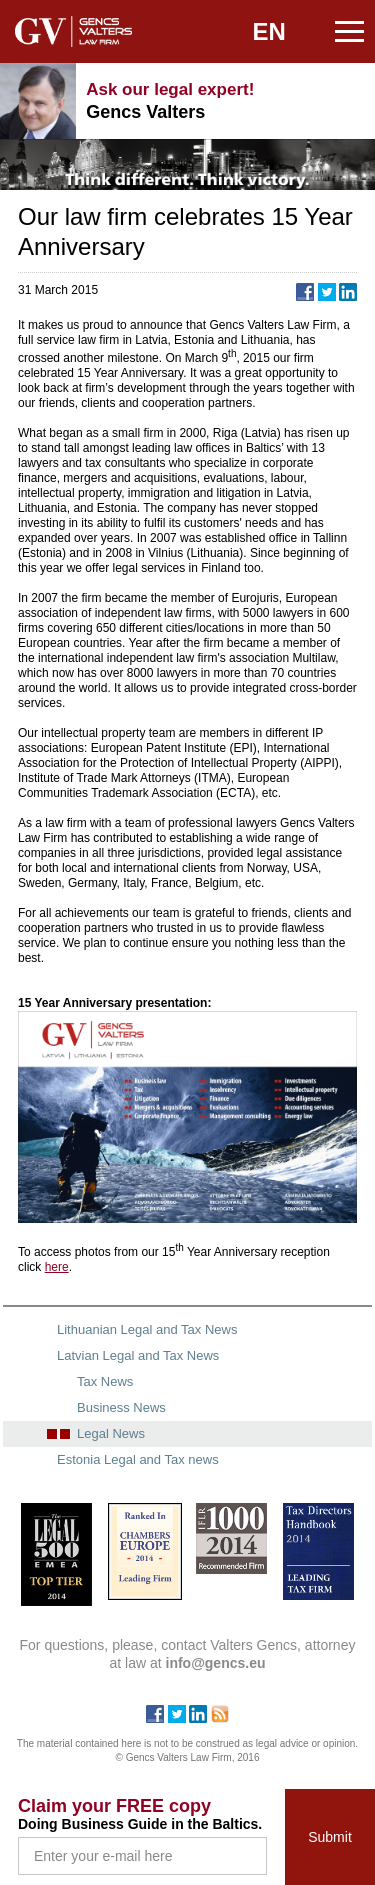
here (57, 1267)
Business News (121, 1407)
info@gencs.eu (345, 101)
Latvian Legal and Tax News (138, 1355)
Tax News (105, 1381)
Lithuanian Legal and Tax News (147, 1329)
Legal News (111, 1433)
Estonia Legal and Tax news (138, 1459)
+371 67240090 (295, 101)
